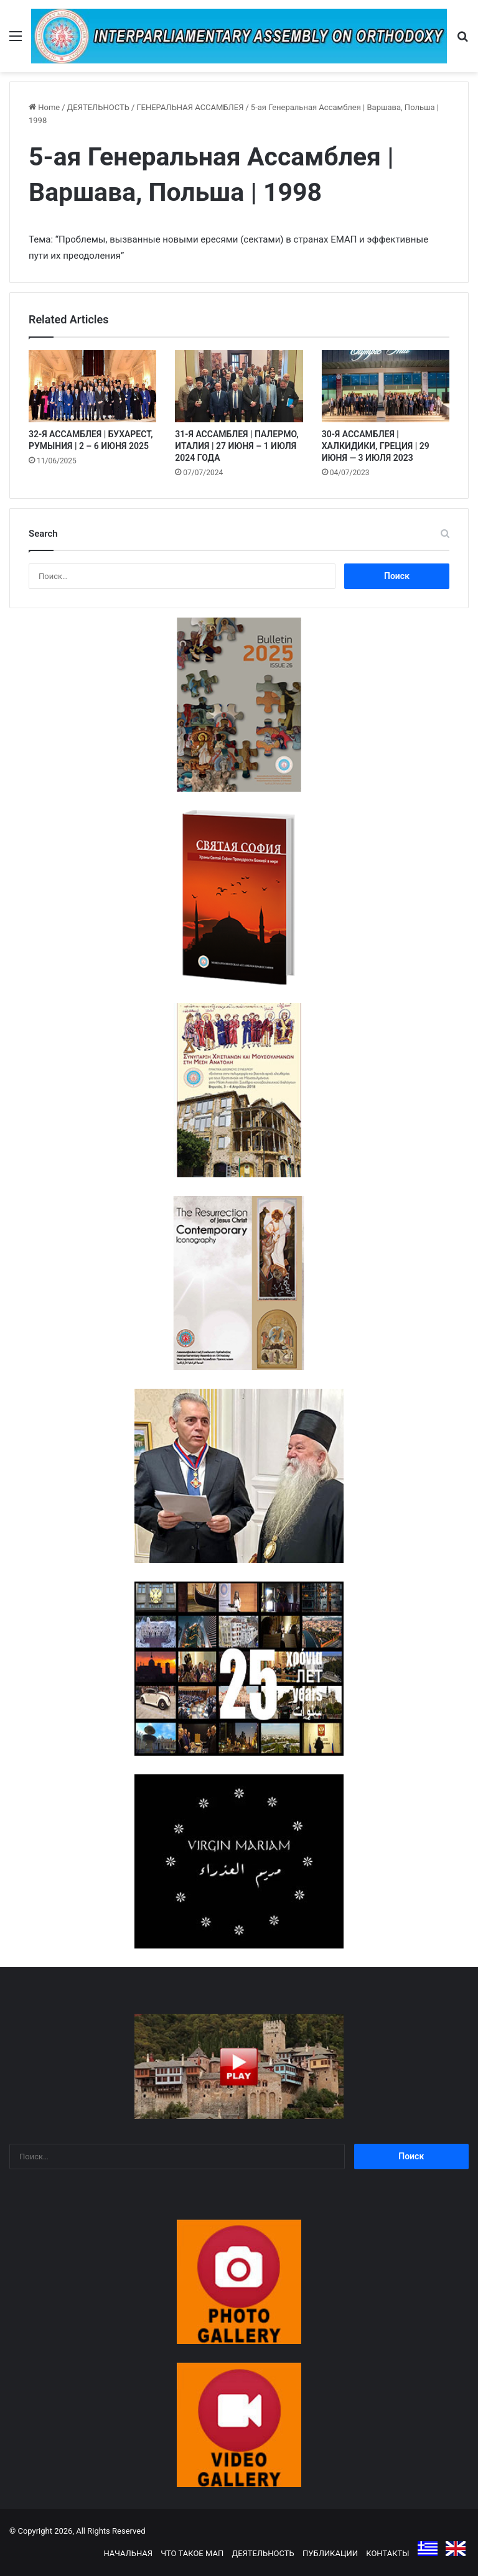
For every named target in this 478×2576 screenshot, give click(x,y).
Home (44, 107)
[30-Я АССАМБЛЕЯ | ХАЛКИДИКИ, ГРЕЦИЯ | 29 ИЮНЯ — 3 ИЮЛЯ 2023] (385, 386)
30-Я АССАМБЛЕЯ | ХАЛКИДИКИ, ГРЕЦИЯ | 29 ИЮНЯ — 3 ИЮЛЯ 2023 (375, 446)
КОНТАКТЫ (387, 2553)
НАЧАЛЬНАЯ (127, 2553)
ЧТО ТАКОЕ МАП (192, 2553)
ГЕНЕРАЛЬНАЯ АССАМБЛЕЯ (189, 107)
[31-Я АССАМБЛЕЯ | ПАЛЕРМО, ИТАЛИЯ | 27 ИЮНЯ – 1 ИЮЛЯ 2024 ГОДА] (238, 386)
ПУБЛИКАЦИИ (330, 2553)
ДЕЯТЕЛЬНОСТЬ (98, 107)
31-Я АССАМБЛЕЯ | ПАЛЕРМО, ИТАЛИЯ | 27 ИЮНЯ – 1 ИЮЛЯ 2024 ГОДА (236, 446)
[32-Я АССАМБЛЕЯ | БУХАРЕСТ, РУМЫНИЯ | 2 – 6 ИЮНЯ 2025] (92, 386)
